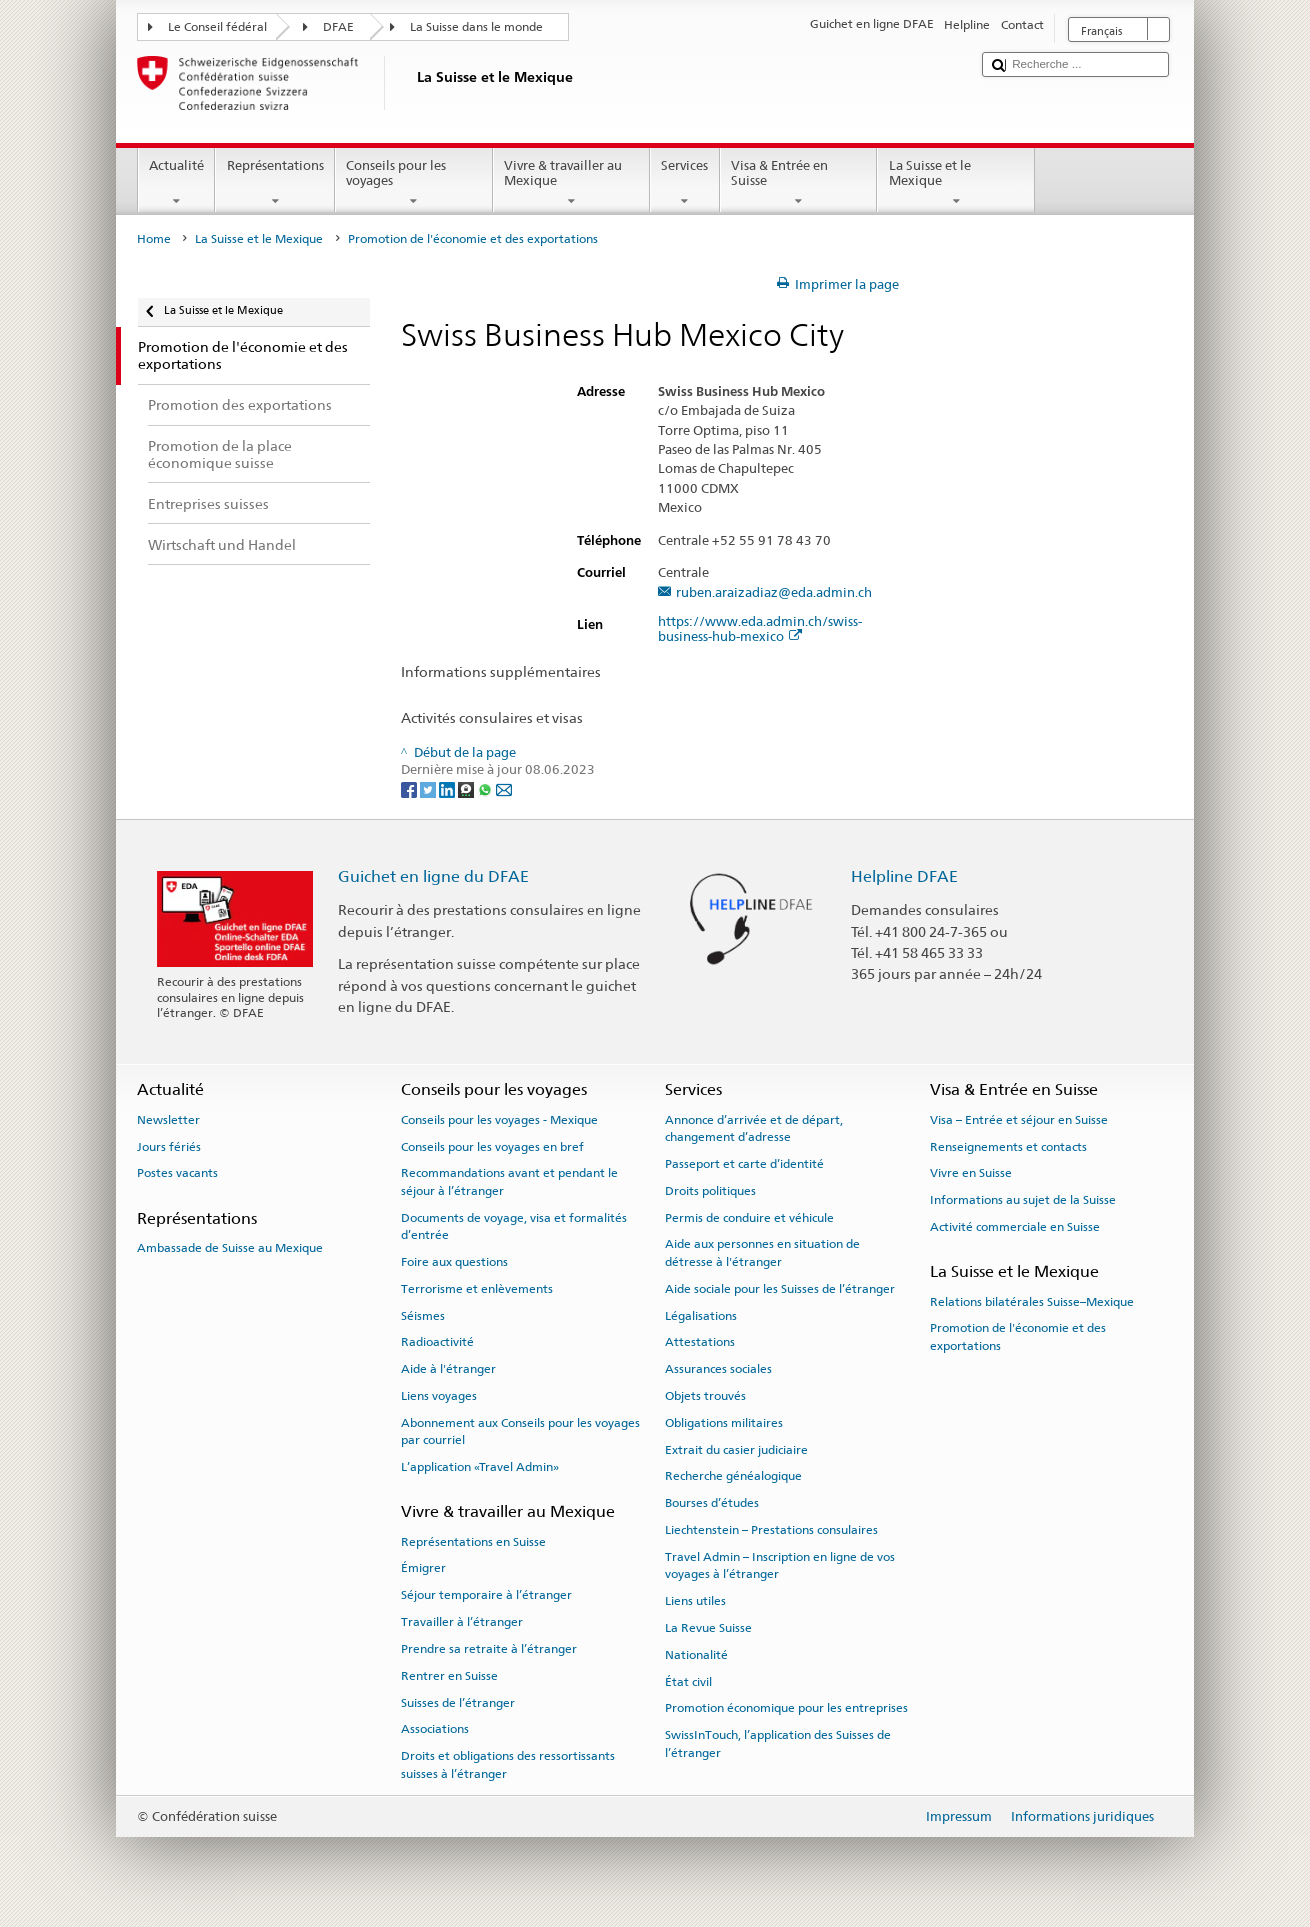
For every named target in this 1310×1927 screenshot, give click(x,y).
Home (154, 239)
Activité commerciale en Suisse (1015, 1227)
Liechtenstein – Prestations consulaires (771, 1530)
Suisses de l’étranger (458, 1702)
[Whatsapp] (486, 788)
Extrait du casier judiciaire (736, 1449)
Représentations (275, 183)
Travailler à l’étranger (462, 1622)
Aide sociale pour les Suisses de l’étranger (780, 1289)
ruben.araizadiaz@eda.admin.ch (774, 593)
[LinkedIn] (448, 788)
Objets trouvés (705, 1396)
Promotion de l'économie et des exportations (1018, 1336)
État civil (688, 1681)
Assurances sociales (718, 1369)
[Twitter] (429, 788)
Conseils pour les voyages (414, 183)
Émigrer (423, 1568)
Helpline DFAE (904, 876)
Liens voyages (439, 1396)
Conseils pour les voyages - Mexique (499, 1120)
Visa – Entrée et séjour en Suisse (1019, 1120)
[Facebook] (410, 788)
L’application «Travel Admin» (480, 1467)
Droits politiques (710, 1191)
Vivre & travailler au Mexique (572, 183)
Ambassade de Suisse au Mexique (230, 1248)
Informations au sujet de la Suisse (1023, 1200)
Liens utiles (695, 1601)
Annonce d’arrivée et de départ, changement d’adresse (754, 1128)
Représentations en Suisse (473, 1541)
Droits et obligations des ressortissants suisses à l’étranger (508, 1764)
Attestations (700, 1342)
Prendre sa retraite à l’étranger (489, 1649)
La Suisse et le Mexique (956, 183)
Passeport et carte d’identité (744, 1164)
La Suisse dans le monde (476, 27)
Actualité (177, 183)
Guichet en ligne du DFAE (433, 876)
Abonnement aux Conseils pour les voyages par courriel (520, 1431)
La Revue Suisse (708, 1628)
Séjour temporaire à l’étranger (486, 1595)
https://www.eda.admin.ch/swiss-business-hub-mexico (760, 629)
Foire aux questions (454, 1262)
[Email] (504, 788)
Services (685, 183)
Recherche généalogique (733, 1476)
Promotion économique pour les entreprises (786, 1708)
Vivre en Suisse (971, 1173)
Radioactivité (437, 1342)
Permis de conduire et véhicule (749, 1217)
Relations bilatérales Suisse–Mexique (1032, 1301)
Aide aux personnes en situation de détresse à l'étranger (762, 1252)
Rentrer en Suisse (449, 1676)
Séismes (423, 1315)
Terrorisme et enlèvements (477, 1289)
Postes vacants (177, 1173)
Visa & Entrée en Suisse (799, 183)
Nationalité (696, 1655)
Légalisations (701, 1315)
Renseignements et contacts (1008, 1146)
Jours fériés (169, 1146)
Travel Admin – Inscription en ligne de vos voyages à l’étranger (780, 1565)
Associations (435, 1729)
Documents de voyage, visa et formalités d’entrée (514, 1225)
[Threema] (467, 788)
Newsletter (168, 1120)
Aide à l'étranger (448, 1369)
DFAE (338, 27)
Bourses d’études (712, 1503)
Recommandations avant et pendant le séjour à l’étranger (509, 1181)
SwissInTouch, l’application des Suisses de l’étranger (778, 1743)
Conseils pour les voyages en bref (492, 1146)
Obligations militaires (724, 1423)
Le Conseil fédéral (217, 27)
